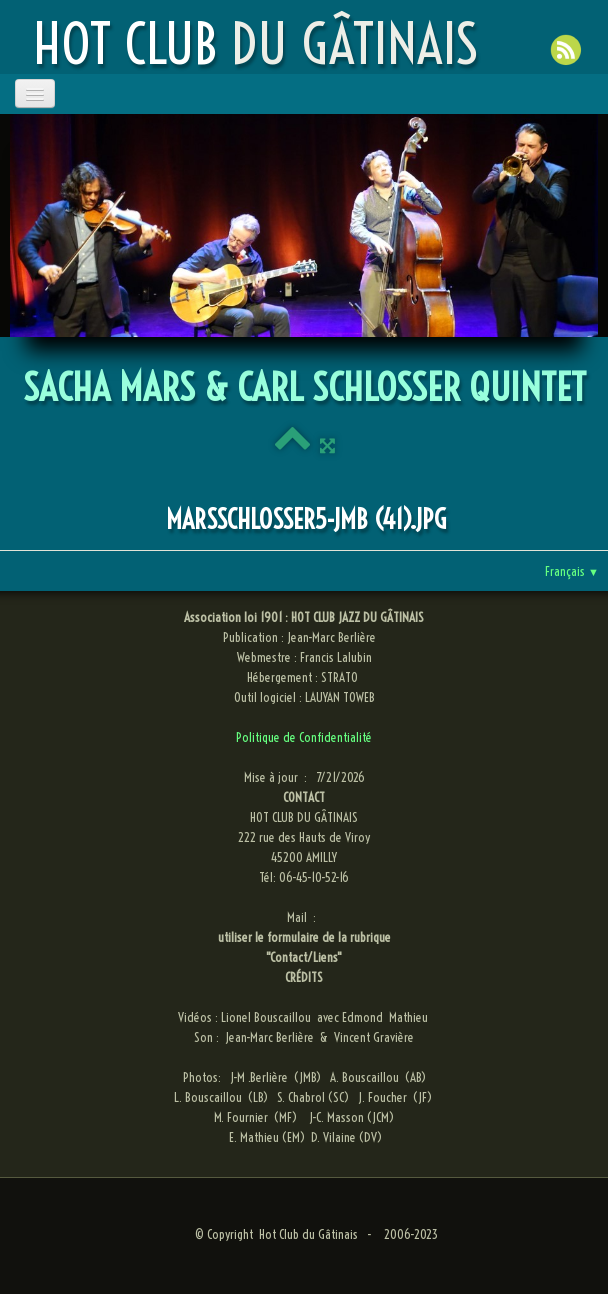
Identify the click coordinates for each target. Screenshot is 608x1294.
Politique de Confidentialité (304, 737)
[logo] (255, 44)
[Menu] (35, 93)
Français (572, 571)
